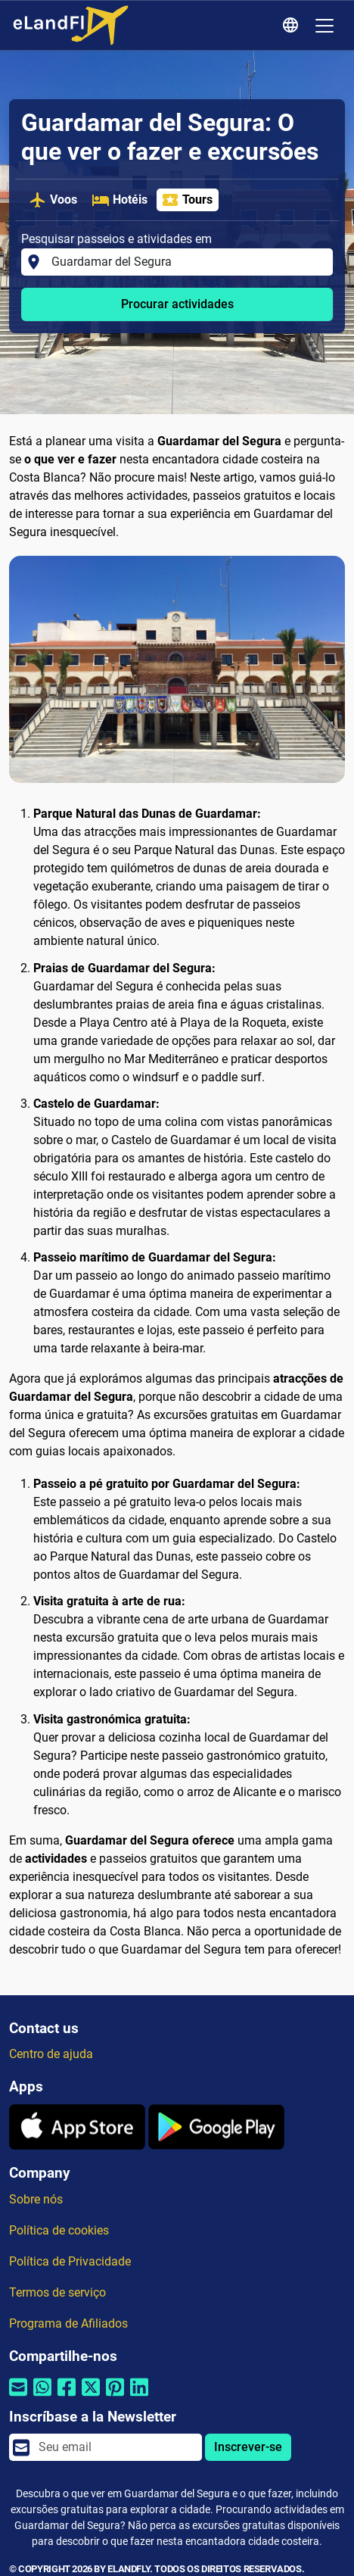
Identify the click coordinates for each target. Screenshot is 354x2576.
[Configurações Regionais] (292, 25)
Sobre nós (36, 2199)
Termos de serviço (57, 2292)
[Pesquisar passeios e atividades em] (187, 262)
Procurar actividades (177, 304)
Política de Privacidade (70, 2261)
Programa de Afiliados (68, 2323)
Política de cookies (59, 2230)
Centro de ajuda (51, 2054)
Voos (53, 200)
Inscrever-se (248, 2447)
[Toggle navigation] (324, 25)
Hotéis (120, 200)
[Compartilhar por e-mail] (18, 2397)
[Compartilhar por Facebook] (66, 2397)
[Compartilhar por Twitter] (91, 2397)
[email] (116, 2447)
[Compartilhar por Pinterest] (115, 2397)
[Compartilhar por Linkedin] (139, 2397)
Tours (187, 200)
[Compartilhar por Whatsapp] (42, 2397)
